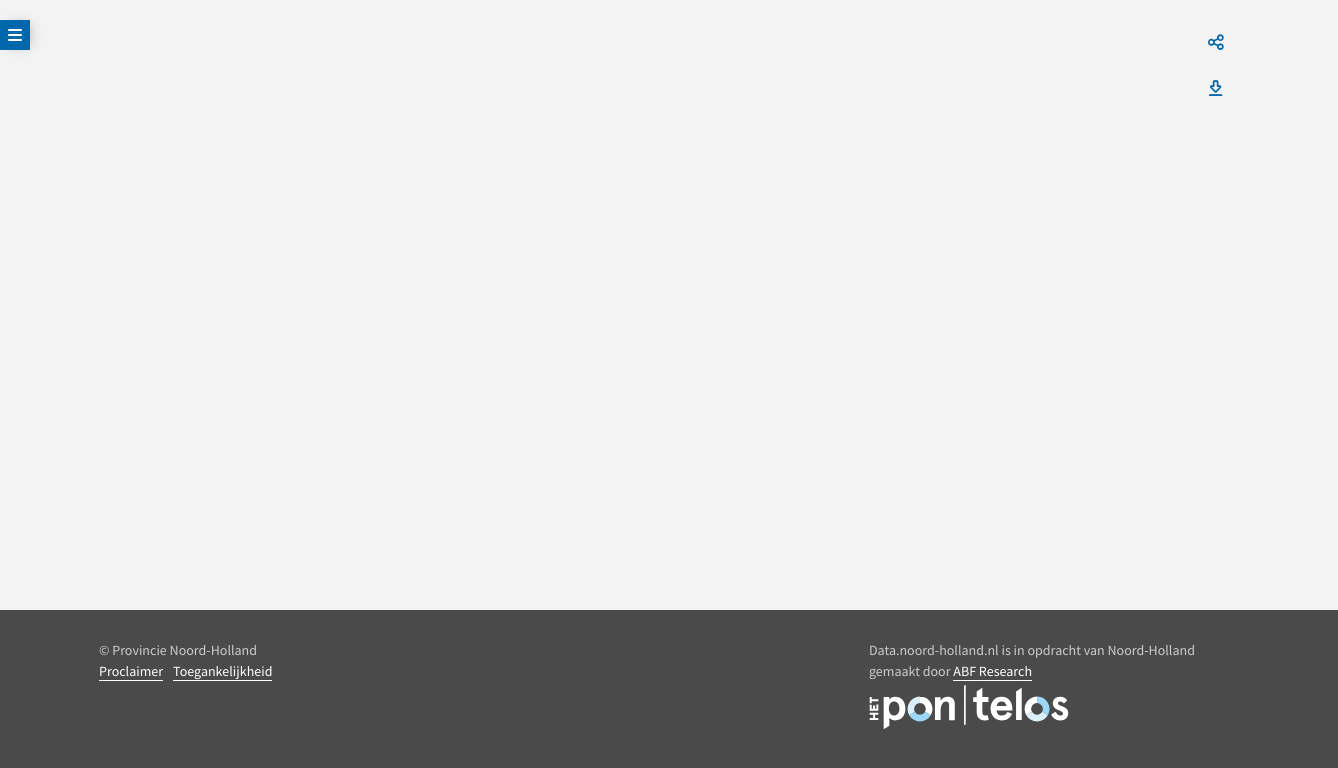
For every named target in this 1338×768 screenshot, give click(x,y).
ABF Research (992, 671)
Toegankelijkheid (222, 671)
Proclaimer (131, 671)
